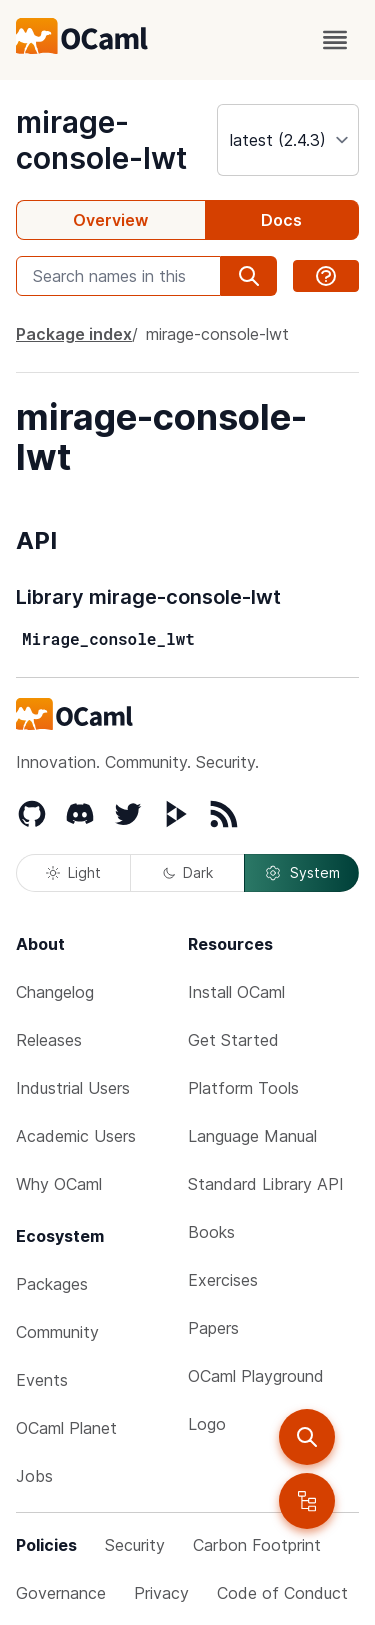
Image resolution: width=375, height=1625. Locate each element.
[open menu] (335, 40)
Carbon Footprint (257, 1545)
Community (57, 1332)
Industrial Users (73, 1088)
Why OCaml (59, 1184)
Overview (110, 220)
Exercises (223, 1280)
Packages (52, 1284)
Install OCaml (236, 992)
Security (135, 1545)
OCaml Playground (256, 1376)
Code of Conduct (282, 1593)
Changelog (55, 992)
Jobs (34, 1476)
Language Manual (252, 1136)
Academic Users (76, 1136)
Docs (281, 220)
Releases (49, 1040)
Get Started (233, 1040)
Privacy (161, 1593)
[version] (288, 140)
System (302, 873)
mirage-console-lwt (101, 140)
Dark (188, 872)
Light (73, 872)
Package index (74, 334)
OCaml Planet (66, 1428)
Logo (207, 1424)
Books (211, 1232)
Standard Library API (266, 1184)
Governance (61, 1593)
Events (42, 1380)
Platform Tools (243, 1088)
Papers (213, 1328)
